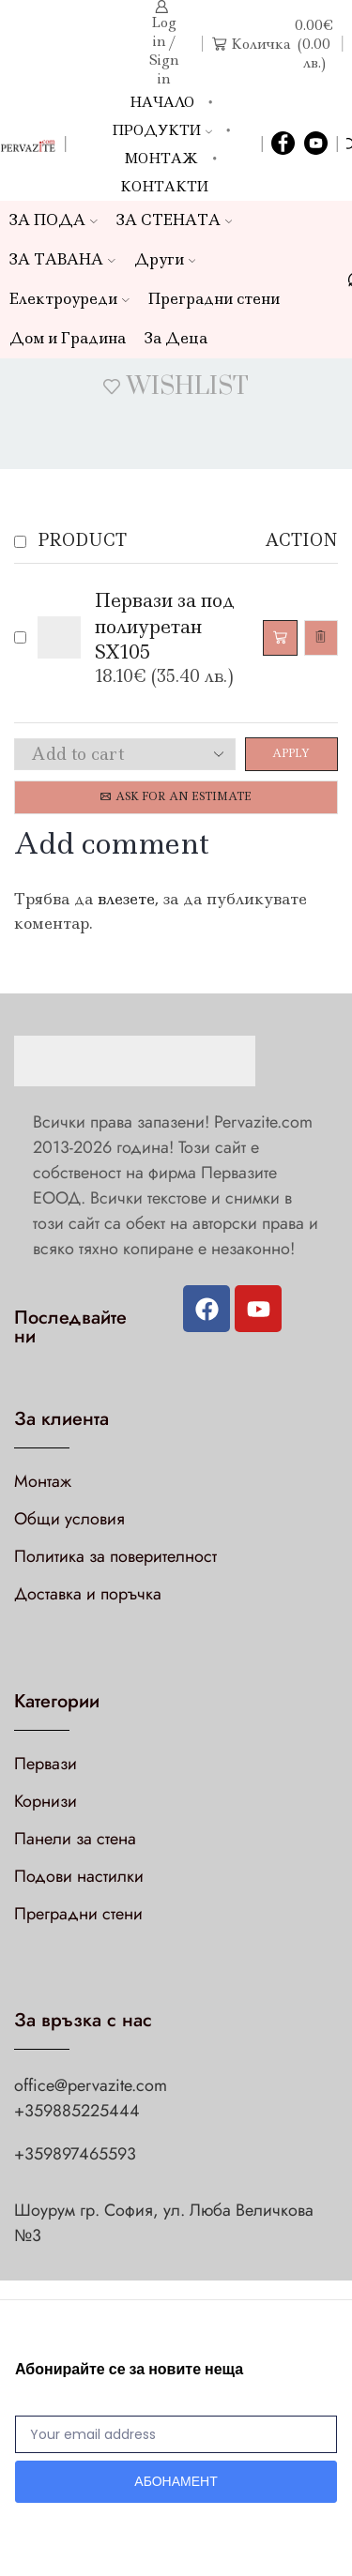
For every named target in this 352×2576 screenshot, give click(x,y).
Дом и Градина (67, 338)
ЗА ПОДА (53, 220)
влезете (126, 898)
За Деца (176, 338)
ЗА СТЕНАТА (174, 220)
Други (165, 259)
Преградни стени (214, 299)
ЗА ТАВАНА (62, 259)
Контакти (164, 186)
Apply (291, 753)
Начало (162, 102)
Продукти (162, 130)
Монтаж (161, 158)
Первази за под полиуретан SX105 (165, 625)
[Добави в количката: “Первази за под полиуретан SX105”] (280, 638)
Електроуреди (69, 299)
